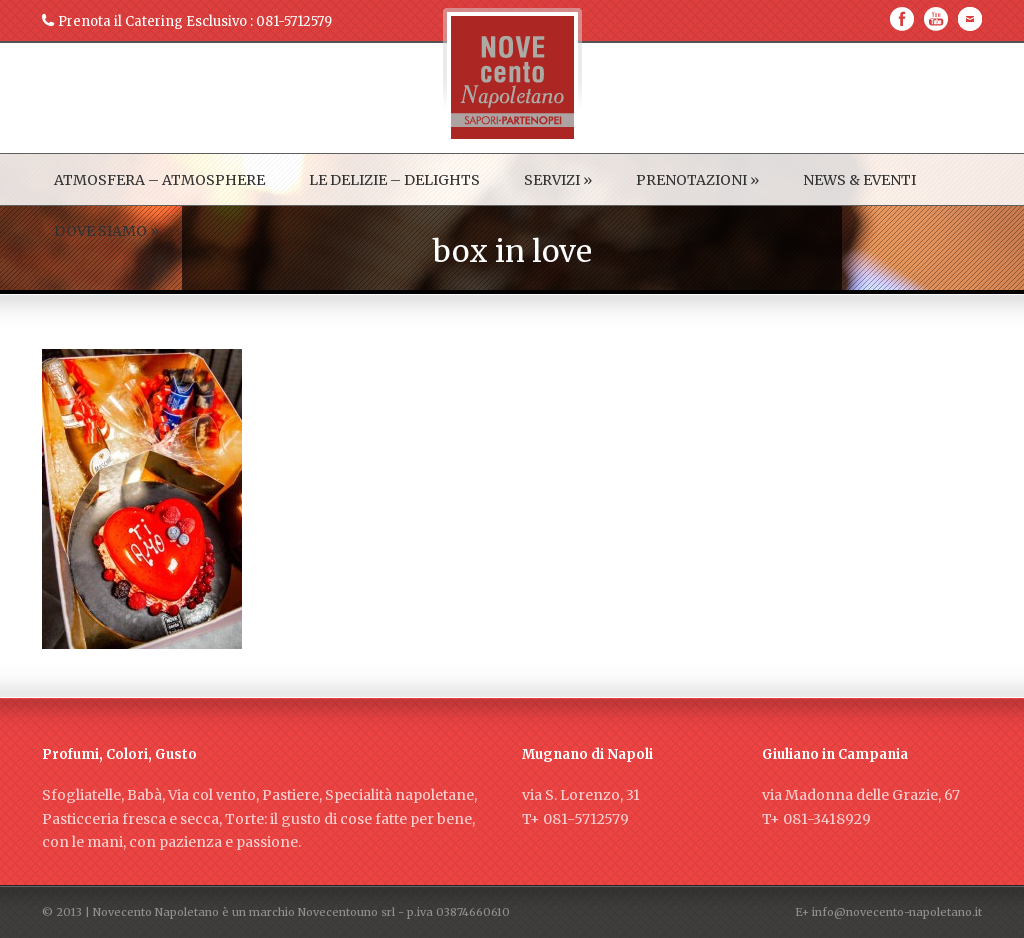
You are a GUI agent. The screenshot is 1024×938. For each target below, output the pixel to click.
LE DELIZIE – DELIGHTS (394, 180)
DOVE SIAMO (106, 231)
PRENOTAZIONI (697, 180)
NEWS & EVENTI (859, 180)
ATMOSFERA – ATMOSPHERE (159, 180)
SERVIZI (558, 180)
